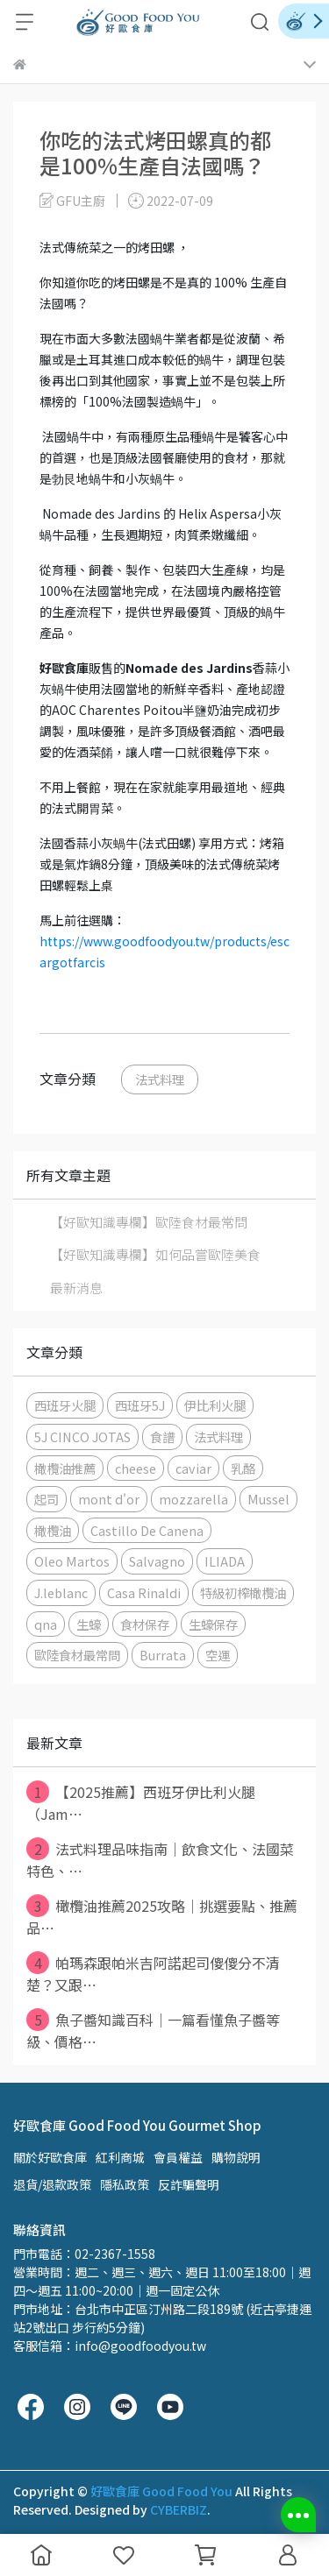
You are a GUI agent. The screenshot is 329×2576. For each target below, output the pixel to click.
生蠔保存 (213, 1624)
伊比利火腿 (215, 1405)
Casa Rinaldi (144, 1592)
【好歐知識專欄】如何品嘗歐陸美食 (155, 1254)
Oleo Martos (72, 1561)
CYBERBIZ (178, 2509)
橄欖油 (52, 1530)
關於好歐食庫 (50, 2157)
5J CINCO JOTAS (82, 1436)
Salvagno (157, 1561)
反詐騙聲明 (188, 2184)
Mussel (268, 1499)
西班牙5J (140, 1405)
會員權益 (178, 2157)
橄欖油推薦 (65, 1468)
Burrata (162, 1654)
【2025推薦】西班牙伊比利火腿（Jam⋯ (140, 1802)
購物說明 (236, 2157)
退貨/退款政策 (52, 2184)
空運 (217, 1654)
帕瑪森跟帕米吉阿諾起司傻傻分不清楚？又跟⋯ (153, 1973)
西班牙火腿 (65, 1405)
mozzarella (193, 1499)
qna (45, 1624)
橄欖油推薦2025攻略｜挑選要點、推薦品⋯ (161, 1916)
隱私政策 (124, 2184)
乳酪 (243, 1468)
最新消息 (76, 1287)
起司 (46, 1499)
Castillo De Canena (147, 1530)
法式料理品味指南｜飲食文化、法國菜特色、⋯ (160, 1859)
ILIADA (224, 1561)
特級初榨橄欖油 (243, 1592)
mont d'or (108, 1499)
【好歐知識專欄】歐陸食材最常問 (148, 1222)
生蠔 (88, 1624)
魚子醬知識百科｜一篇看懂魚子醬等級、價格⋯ (153, 2030)
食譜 (162, 1436)
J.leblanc (61, 1592)
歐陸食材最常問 (77, 1654)
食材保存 (144, 1624)
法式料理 (159, 1079)
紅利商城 (120, 2157)
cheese (135, 1468)
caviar (193, 1468)
